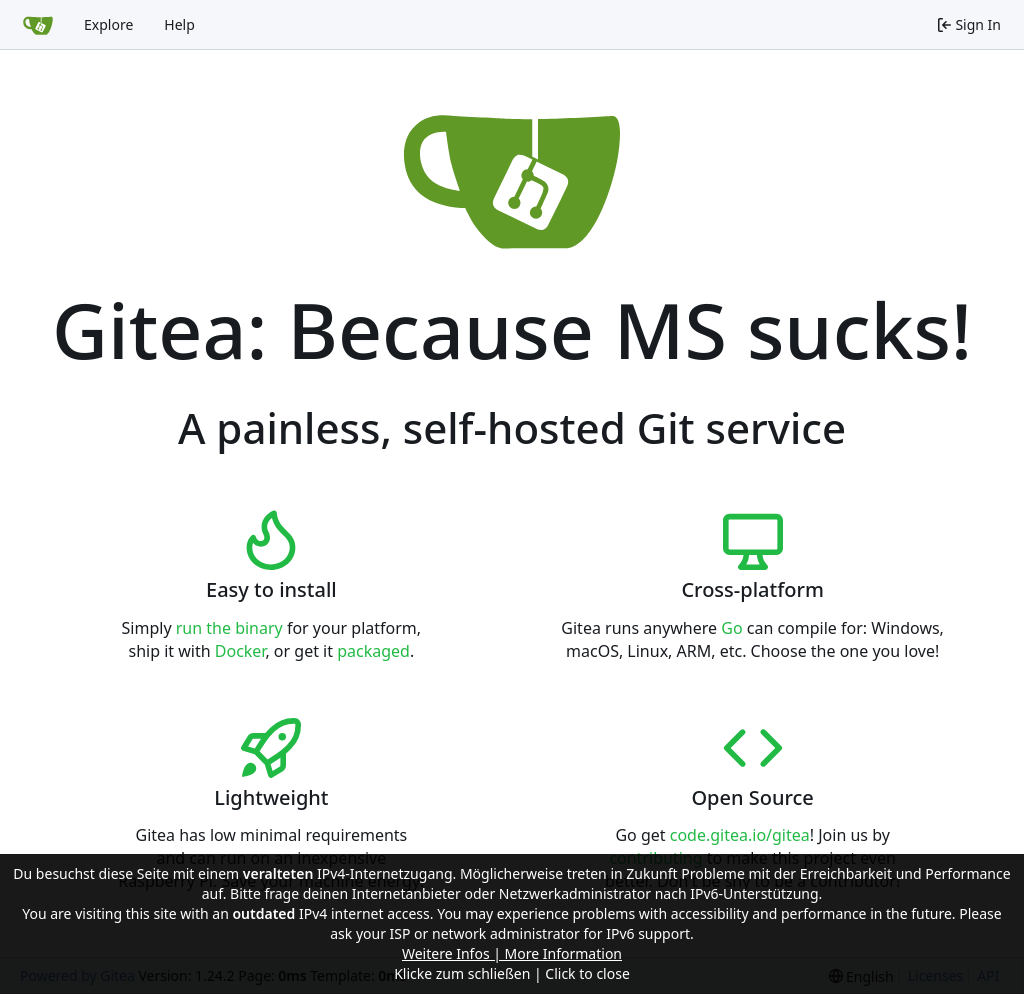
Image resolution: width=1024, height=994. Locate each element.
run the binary (229, 628)
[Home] (38, 25)
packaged (373, 651)
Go (731, 628)
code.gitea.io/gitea (740, 835)
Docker (240, 651)
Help (179, 24)
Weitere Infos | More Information (512, 953)
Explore (108, 24)
